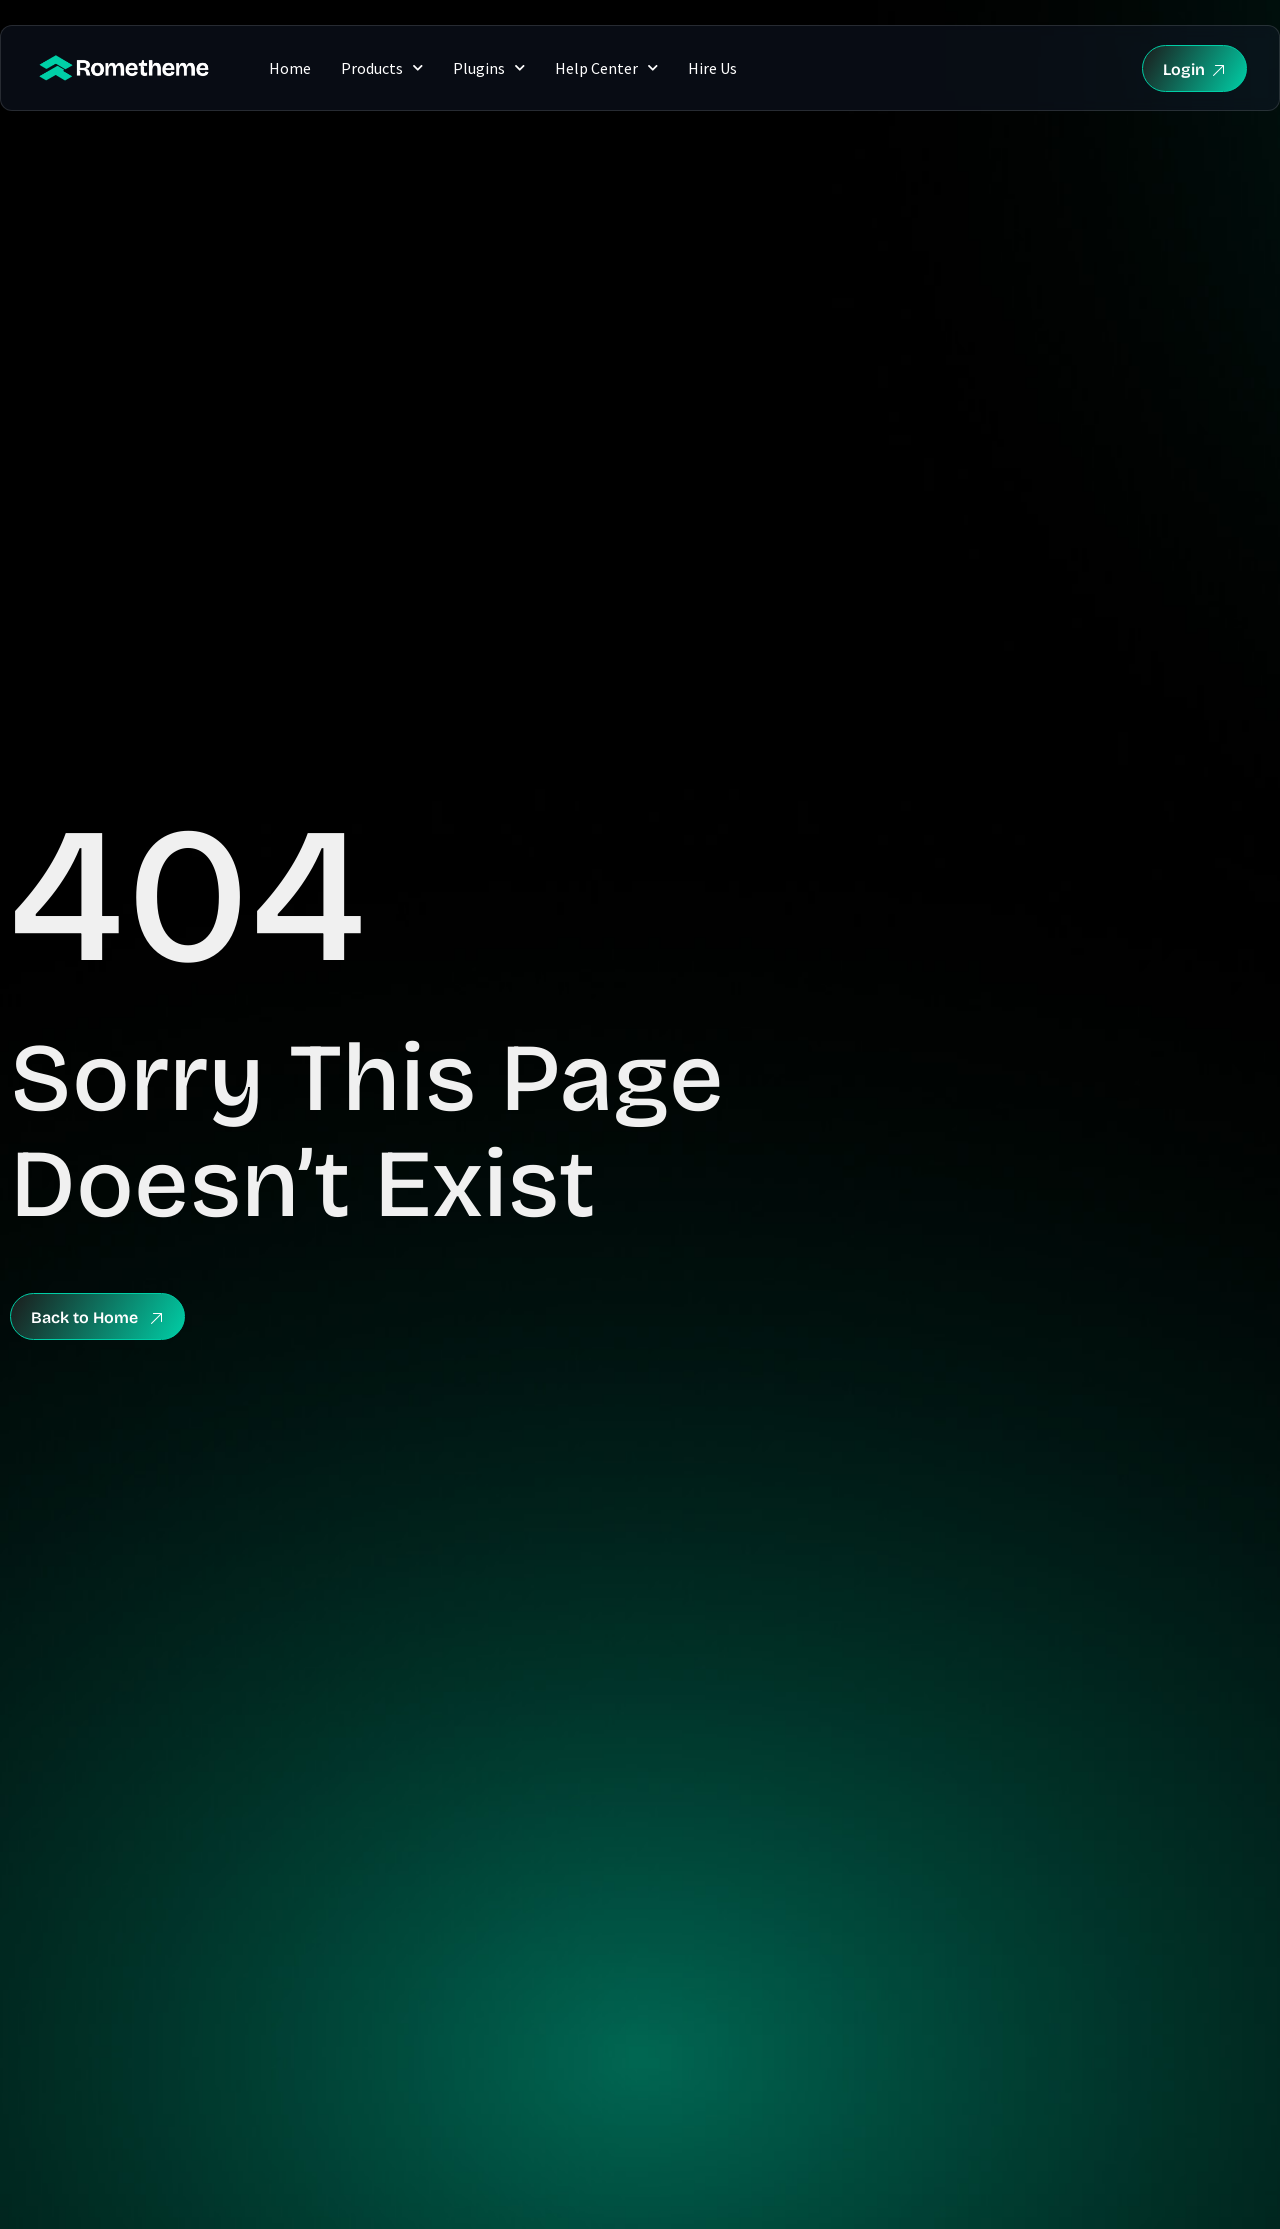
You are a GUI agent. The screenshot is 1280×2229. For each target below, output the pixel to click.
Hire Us (712, 68)
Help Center (606, 67)
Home (290, 68)
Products (382, 67)
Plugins (489, 67)
